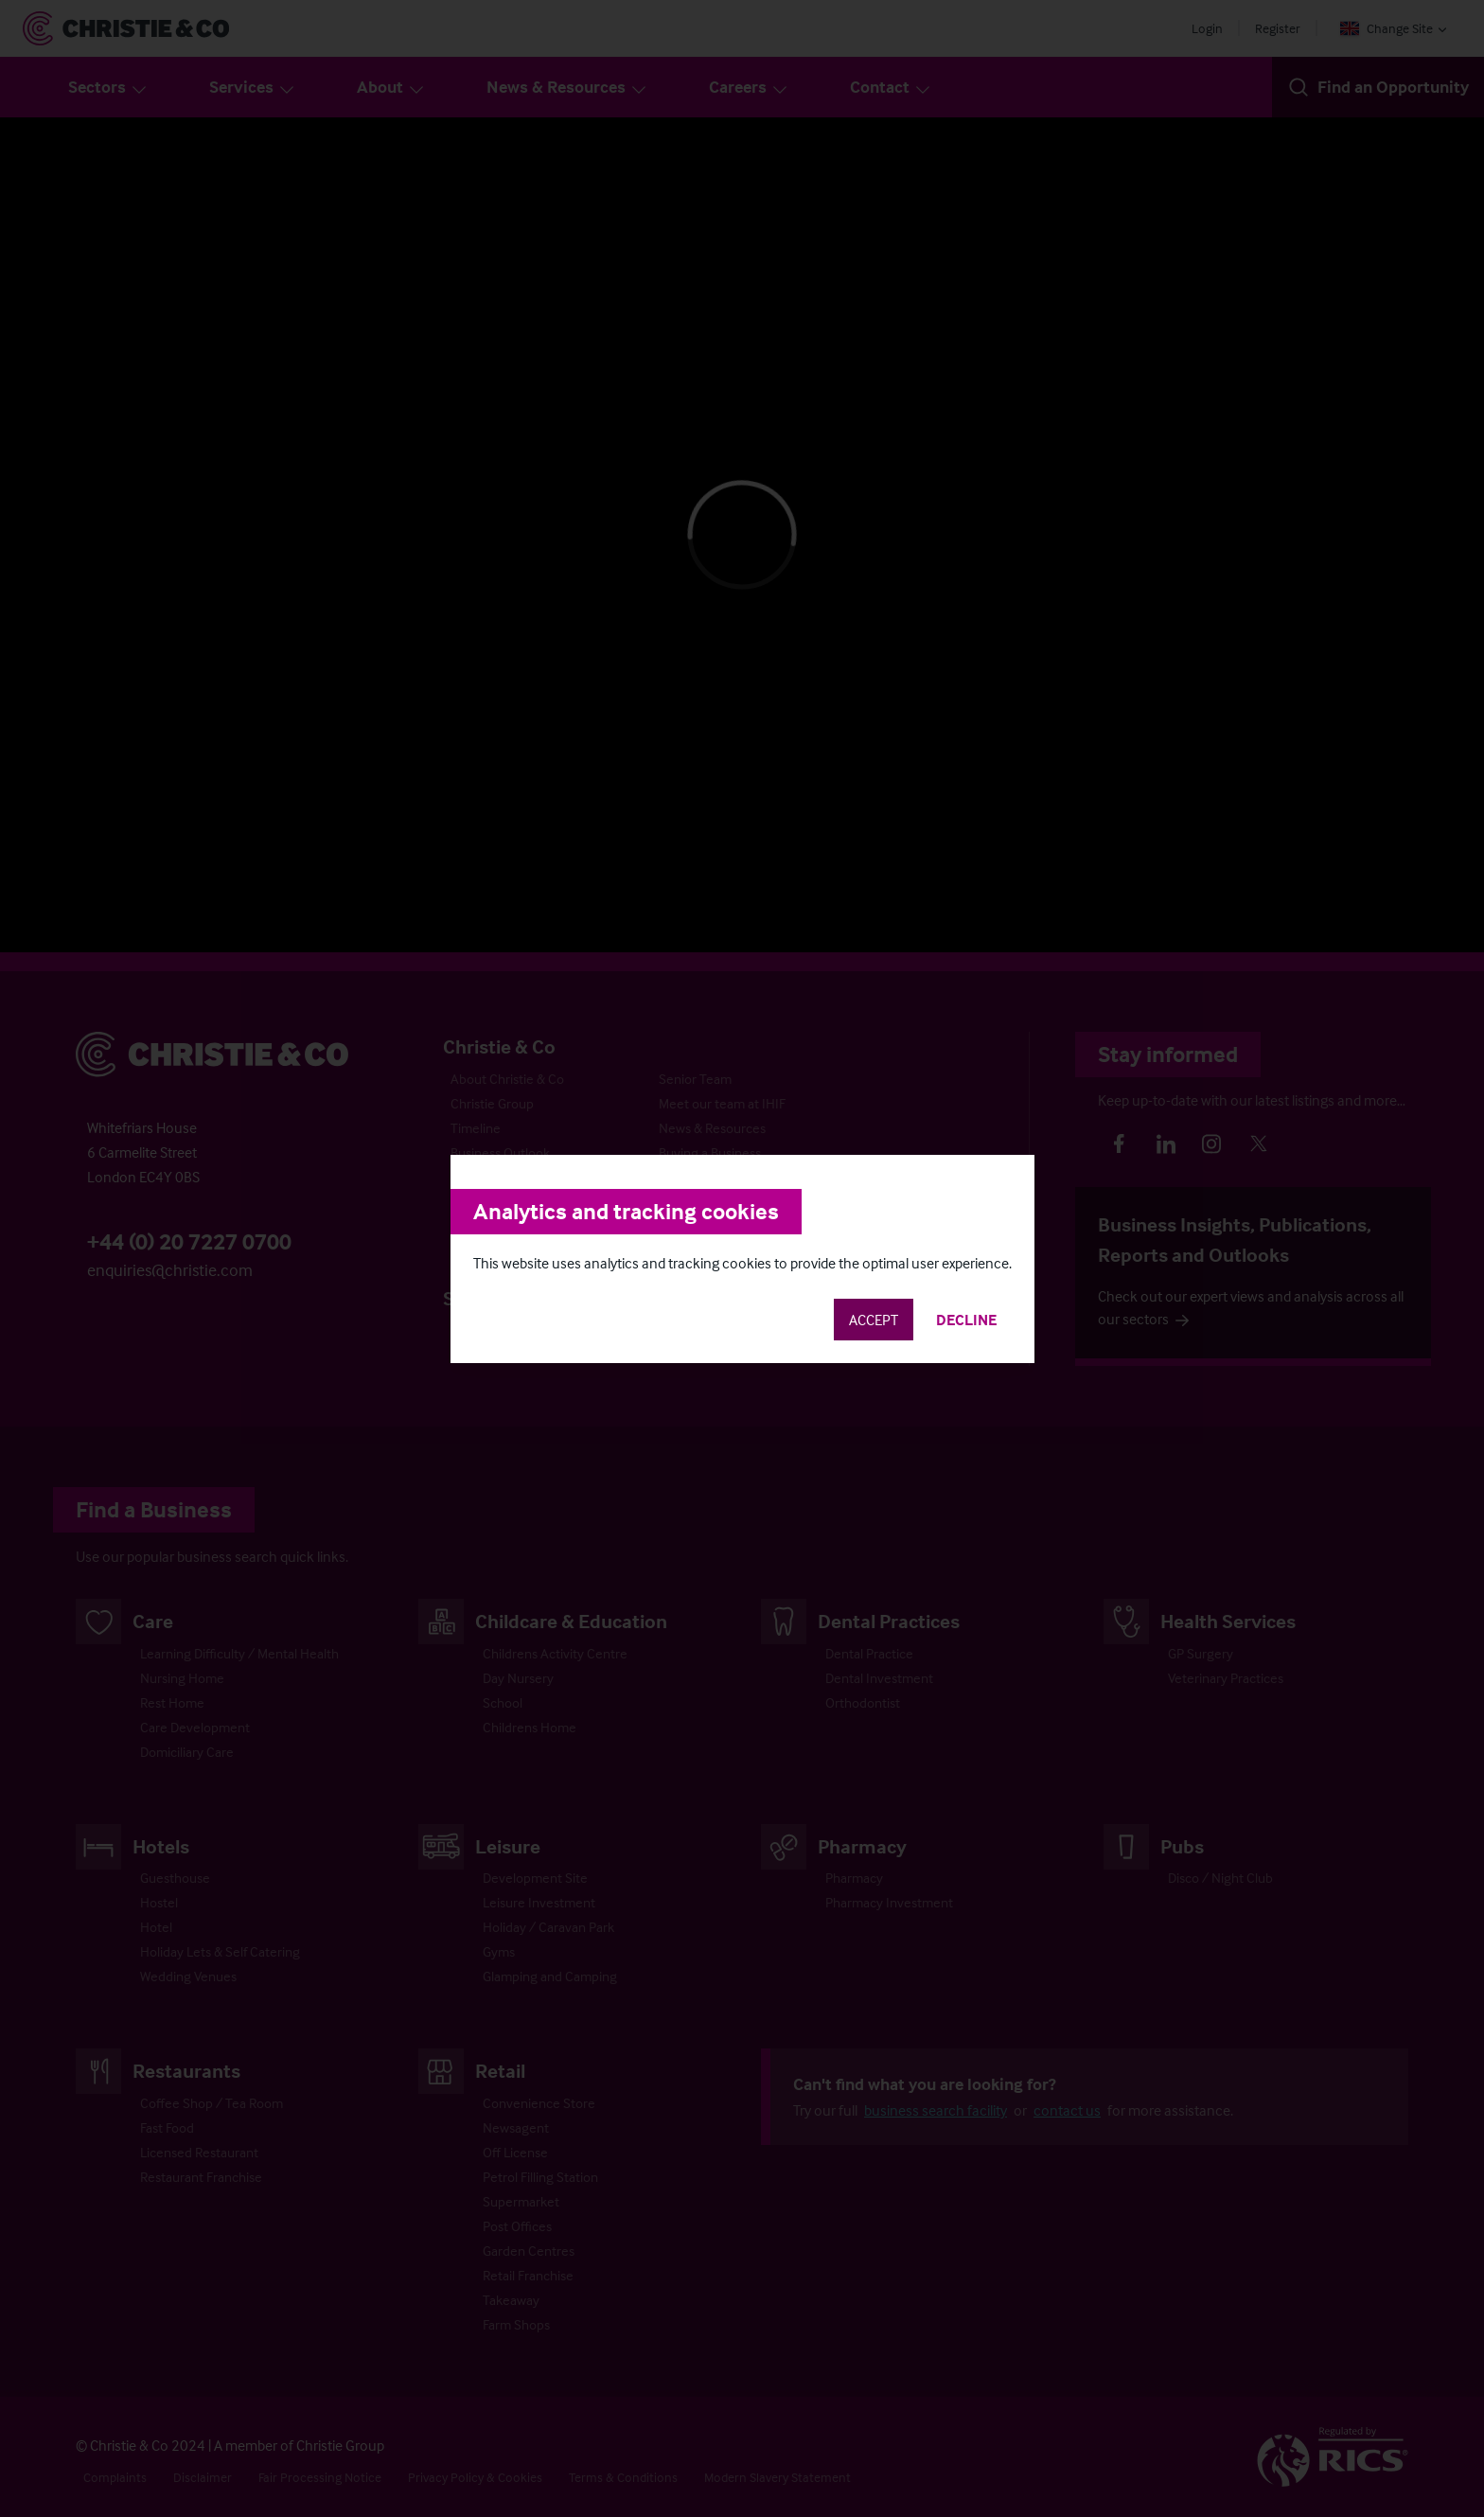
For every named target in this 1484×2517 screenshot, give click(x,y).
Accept (873, 1319)
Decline (966, 1319)
